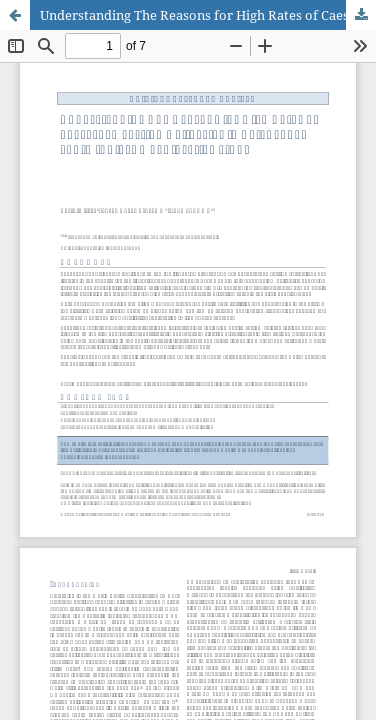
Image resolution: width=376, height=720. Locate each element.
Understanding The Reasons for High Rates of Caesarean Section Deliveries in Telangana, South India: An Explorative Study (208, 15)
